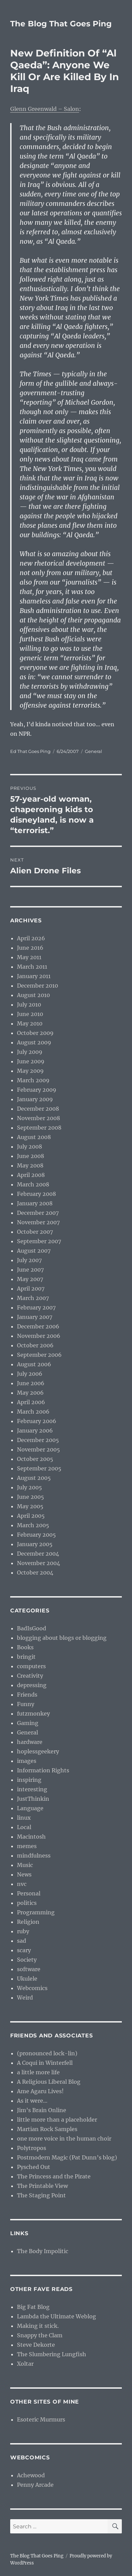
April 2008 (31, 1175)
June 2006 (30, 1383)
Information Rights (43, 1770)
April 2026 (31, 938)
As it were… (32, 2100)
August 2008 (34, 1137)
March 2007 (33, 1298)
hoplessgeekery (38, 1751)
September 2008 (39, 1127)
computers (31, 1666)
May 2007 (30, 1279)
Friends (27, 1694)
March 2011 (32, 966)
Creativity (30, 1675)
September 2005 (39, 1468)
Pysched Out (33, 2167)
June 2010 (30, 1014)
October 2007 (35, 1231)
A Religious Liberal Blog (48, 2081)
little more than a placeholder (57, 2119)
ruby (23, 1931)
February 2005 (36, 1534)
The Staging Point (41, 2195)
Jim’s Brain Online (41, 2110)
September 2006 (39, 1354)
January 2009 (35, 1099)
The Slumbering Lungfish (51, 2354)
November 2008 (38, 1118)
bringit (26, 1656)
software (28, 1969)
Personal (28, 1893)
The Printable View (42, 2185)
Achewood (31, 2475)
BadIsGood (31, 1628)
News (24, 1874)
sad (21, 1940)
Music (25, 1865)
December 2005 (38, 1440)
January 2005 (35, 1544)
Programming (36, 1912)
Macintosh (31, 1836)
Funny (25, 1704)
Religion (28, 1921)
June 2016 (30, 947)
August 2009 (34, 1042)
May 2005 (30, 1506)
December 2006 (38, 1326)
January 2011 (34, 976)
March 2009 (33, 1080)
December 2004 (38, 1553)
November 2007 (38, 1222)
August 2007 (34, 1250)
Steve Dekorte (36, 2344)
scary (24, 1950)
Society (27, 1959)
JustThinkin (33, 1798)
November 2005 (38, 1449)
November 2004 (38, 1563)
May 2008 (30, 1165)
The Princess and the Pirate (54, 2176)
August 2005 (34, 1477)
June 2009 (30, 1061)
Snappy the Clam (39, 2335)
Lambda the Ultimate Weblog (56, 2316)
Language (30, 1808)
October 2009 (35, 1033)
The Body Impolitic (42, 2251)
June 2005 (30, 1496)
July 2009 (29, 1051)
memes (27, 1846)
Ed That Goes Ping (30, 751)
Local (24, 1827)
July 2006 (29, 1373)
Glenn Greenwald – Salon (44, 108)
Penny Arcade (35, 2484)
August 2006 (34, 1364)
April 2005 (31, 1515)
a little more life (38, 2072)
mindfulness (34, 1855)
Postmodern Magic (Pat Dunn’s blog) (67, 2157)
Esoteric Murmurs (41, 2419)
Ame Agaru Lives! (40, 2091)
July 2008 (29, 1146)
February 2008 (36, 1193)
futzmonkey (33, 1713)
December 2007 (38, 1212)
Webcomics (32, 1988)
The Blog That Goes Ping (61, 23)
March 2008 (33, 1184)
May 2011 (29, 957)
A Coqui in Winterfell (45, 2062)
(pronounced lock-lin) (47, 2053)
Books (25, 1647)
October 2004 (35, 1572)
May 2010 (29, 1023)
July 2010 (29, 1004)
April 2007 (30, 1288)
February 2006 (36, 1421)
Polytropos (31, 2148)
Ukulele (27, 1978)
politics (27, 1902)
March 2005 (33, 1525)
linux (24, 1817)
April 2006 (31, 1402)
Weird (25, 1997)
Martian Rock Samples (47, 2129)
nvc (21, 1884)
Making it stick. (38, 2325)
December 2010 (37, 985)
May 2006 (30, 1392)
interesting (32, 1789)
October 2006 (35, 1345)
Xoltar (25, 2363)
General (93, 751)
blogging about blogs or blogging (62, 1637)
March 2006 (33, 1411)
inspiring (29, 1779)
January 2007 (34, 1317)
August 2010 (33, 995)
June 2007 (30, 1269)
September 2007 (39, 1241)
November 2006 (38, 1335)
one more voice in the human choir (64, 2138)
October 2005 (35, 1459)
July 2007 (29, 1260)
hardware (29, 1742)
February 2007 (36, 1307)
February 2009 (36, 1089)
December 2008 (38, 1108)
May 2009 (30, 1070)
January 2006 (35, 1430)
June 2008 (30, 1156)
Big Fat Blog (33, 2306)
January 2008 (35, 1203)
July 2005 (29, 1487)
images (26, 1760)
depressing (31, 1685)
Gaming (27, 1723)
